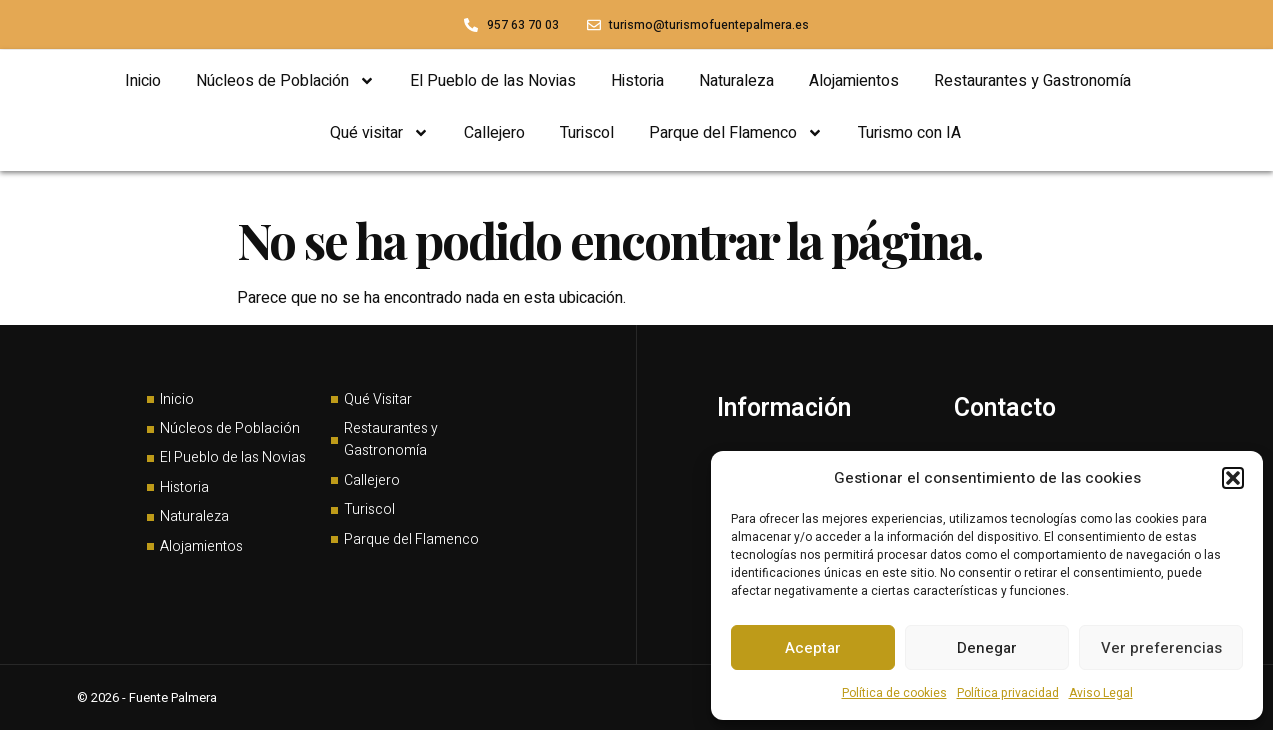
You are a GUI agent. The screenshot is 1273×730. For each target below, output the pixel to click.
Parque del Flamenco (736, 133)
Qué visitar (379, 133)
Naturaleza (736, 81)
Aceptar (813, 648)
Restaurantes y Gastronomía (1032, 81)
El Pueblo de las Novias (493, 81)
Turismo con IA (909, 133)
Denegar (987, 648)
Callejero (494, 133)
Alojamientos (854, 81)
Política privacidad (1008, 693)
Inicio (143, 81)
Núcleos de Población (285, 81)
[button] (1233, 478)
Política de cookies (894, 693)
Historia (637, 81)
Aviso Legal (1101, 693)
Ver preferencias (1161, 648)
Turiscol (587, 133)
